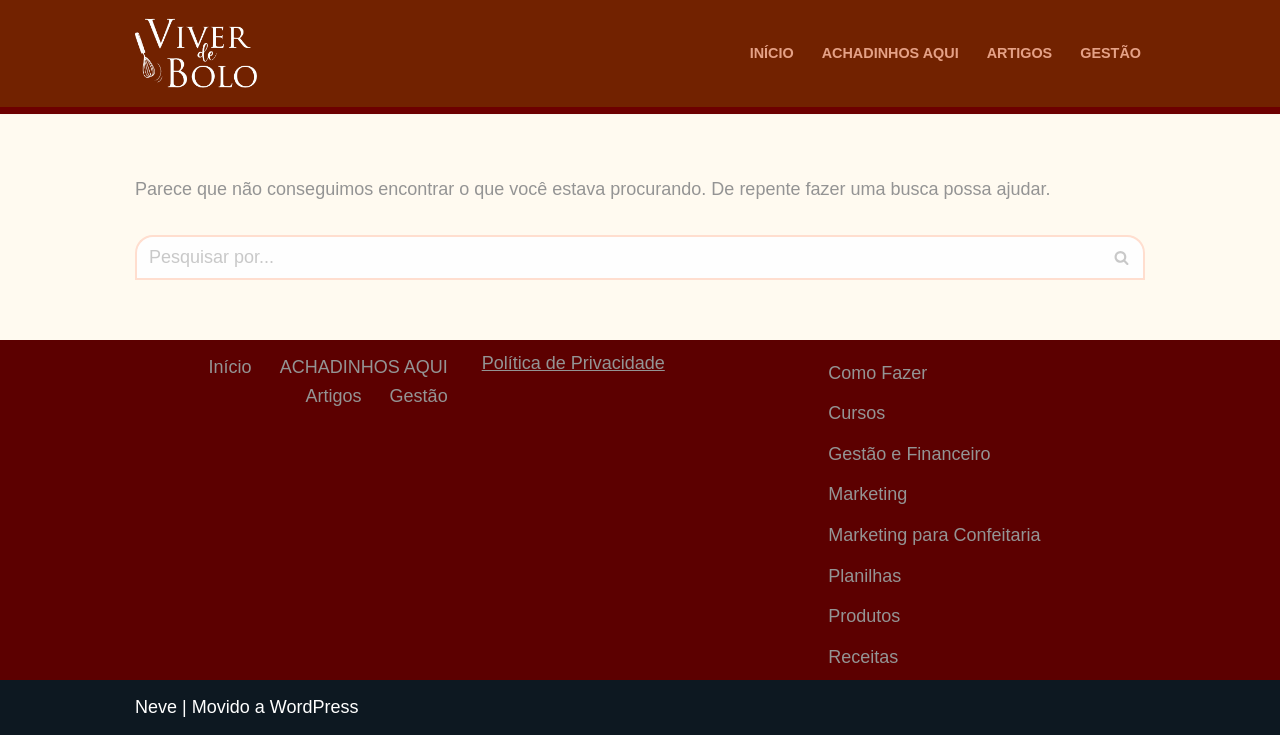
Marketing (867, 494)
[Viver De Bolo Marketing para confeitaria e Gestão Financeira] (196, 53)
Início (772, 53)
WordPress (314, 707)
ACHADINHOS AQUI (890, 53)
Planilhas (864, 576)
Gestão (1110, 53)
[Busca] (617, 257)
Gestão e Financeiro (909, 454)
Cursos (856, 413)
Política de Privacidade (573, 363)
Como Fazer (877, 373)
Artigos (1020, 53)
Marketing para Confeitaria (934, 535)
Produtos (864, 616)
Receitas (863, 657)
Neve (156, 707)
